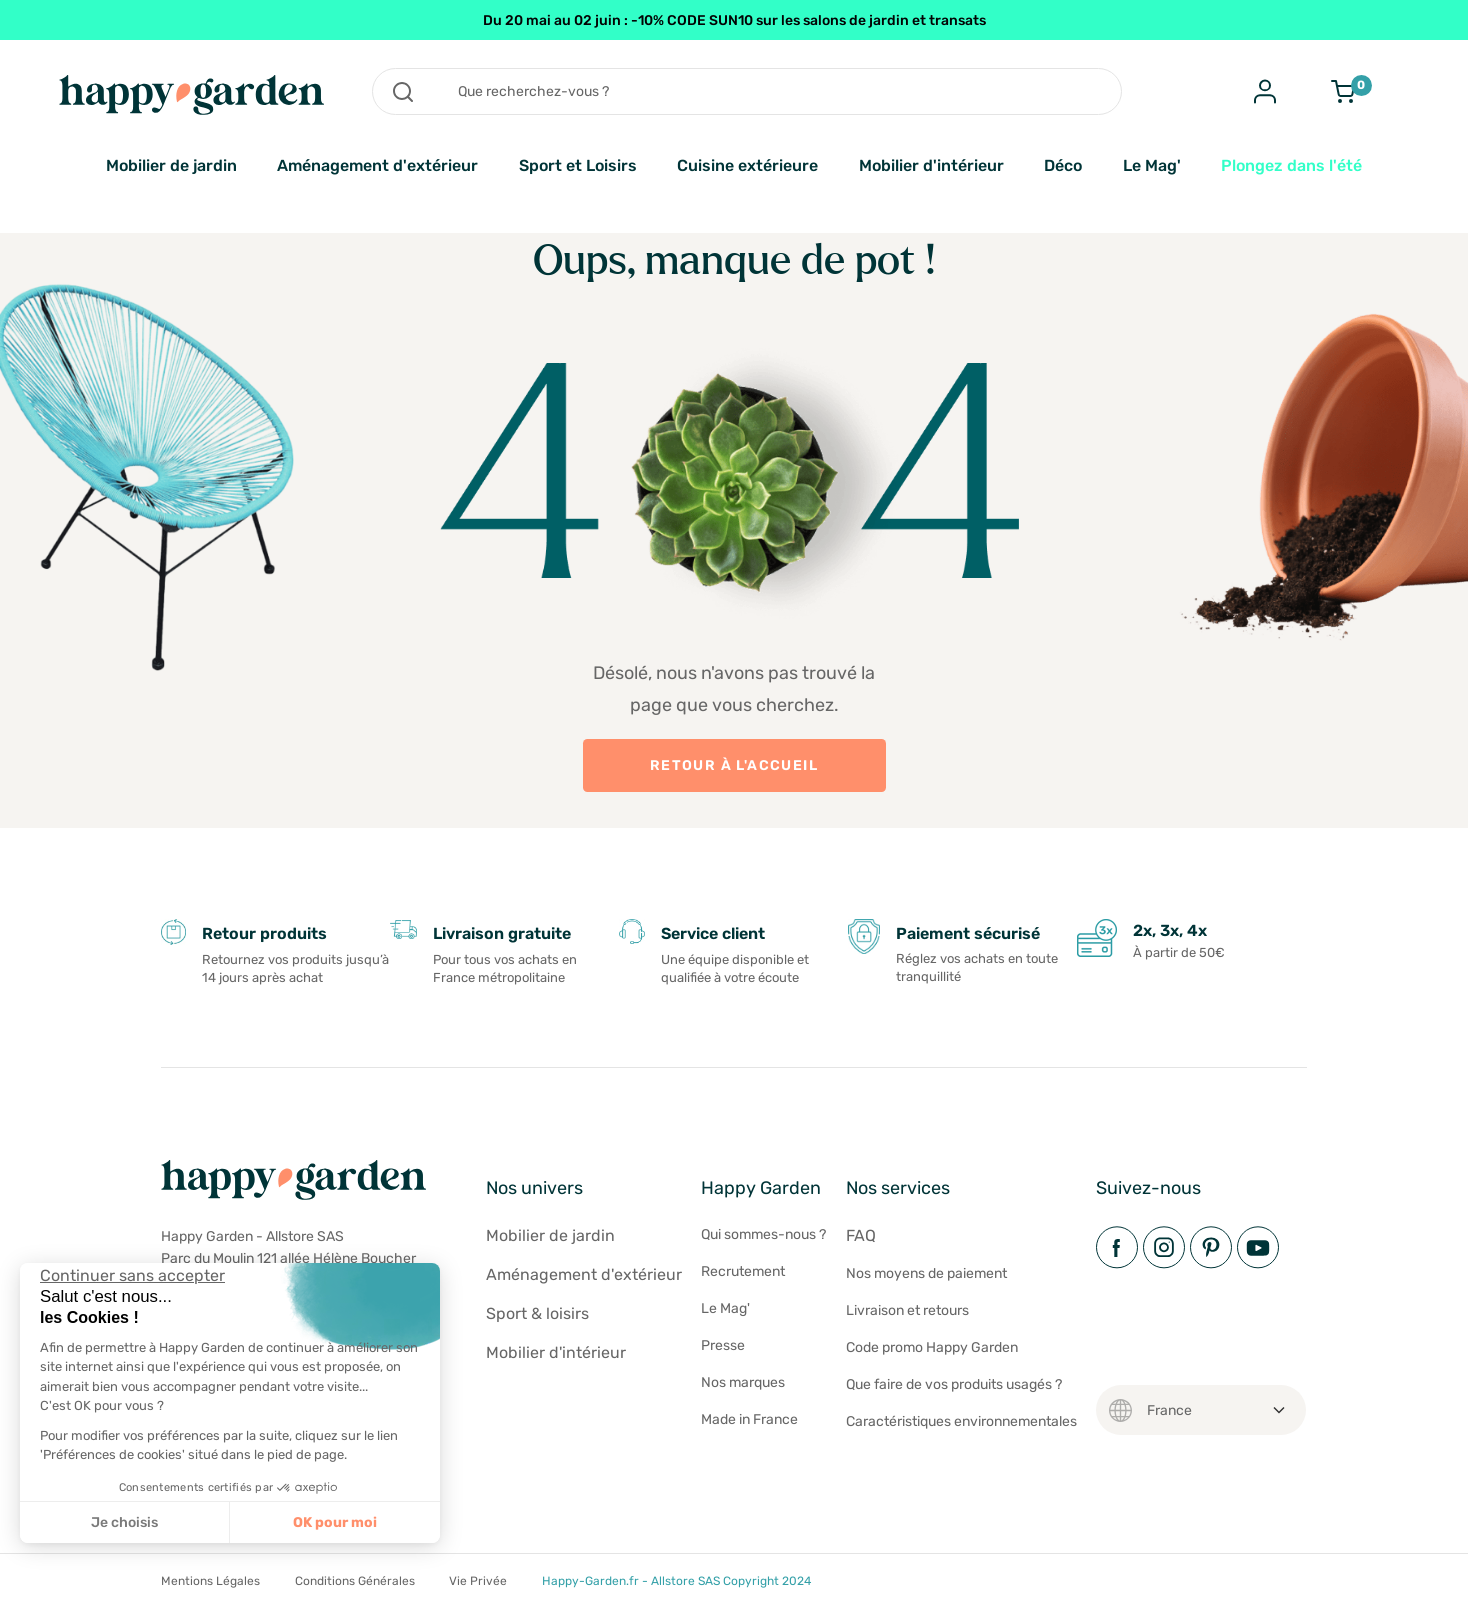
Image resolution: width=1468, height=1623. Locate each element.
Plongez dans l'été (1291, 165)
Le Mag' (1152, 165)
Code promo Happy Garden (932, 1347)
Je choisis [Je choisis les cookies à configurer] (124, 1522)
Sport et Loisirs (578, 165)
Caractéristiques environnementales (961, 1421)
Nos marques (743, 1382)
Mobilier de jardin (171, 165)
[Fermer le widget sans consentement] (132, 1275)
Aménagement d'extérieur (377, 165)
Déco (1063, 165)
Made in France (749, 1419)
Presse (723, 1345)
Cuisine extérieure (747, 165)
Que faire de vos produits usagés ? (954, 1384)
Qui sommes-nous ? (763, 1234)
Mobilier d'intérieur (931, 165)
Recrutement (743, 1271)
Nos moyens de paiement (926, 1273)
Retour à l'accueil (734, 765)
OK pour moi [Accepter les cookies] (335, 1522)
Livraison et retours (907, 1310)
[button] (30, 1601)
